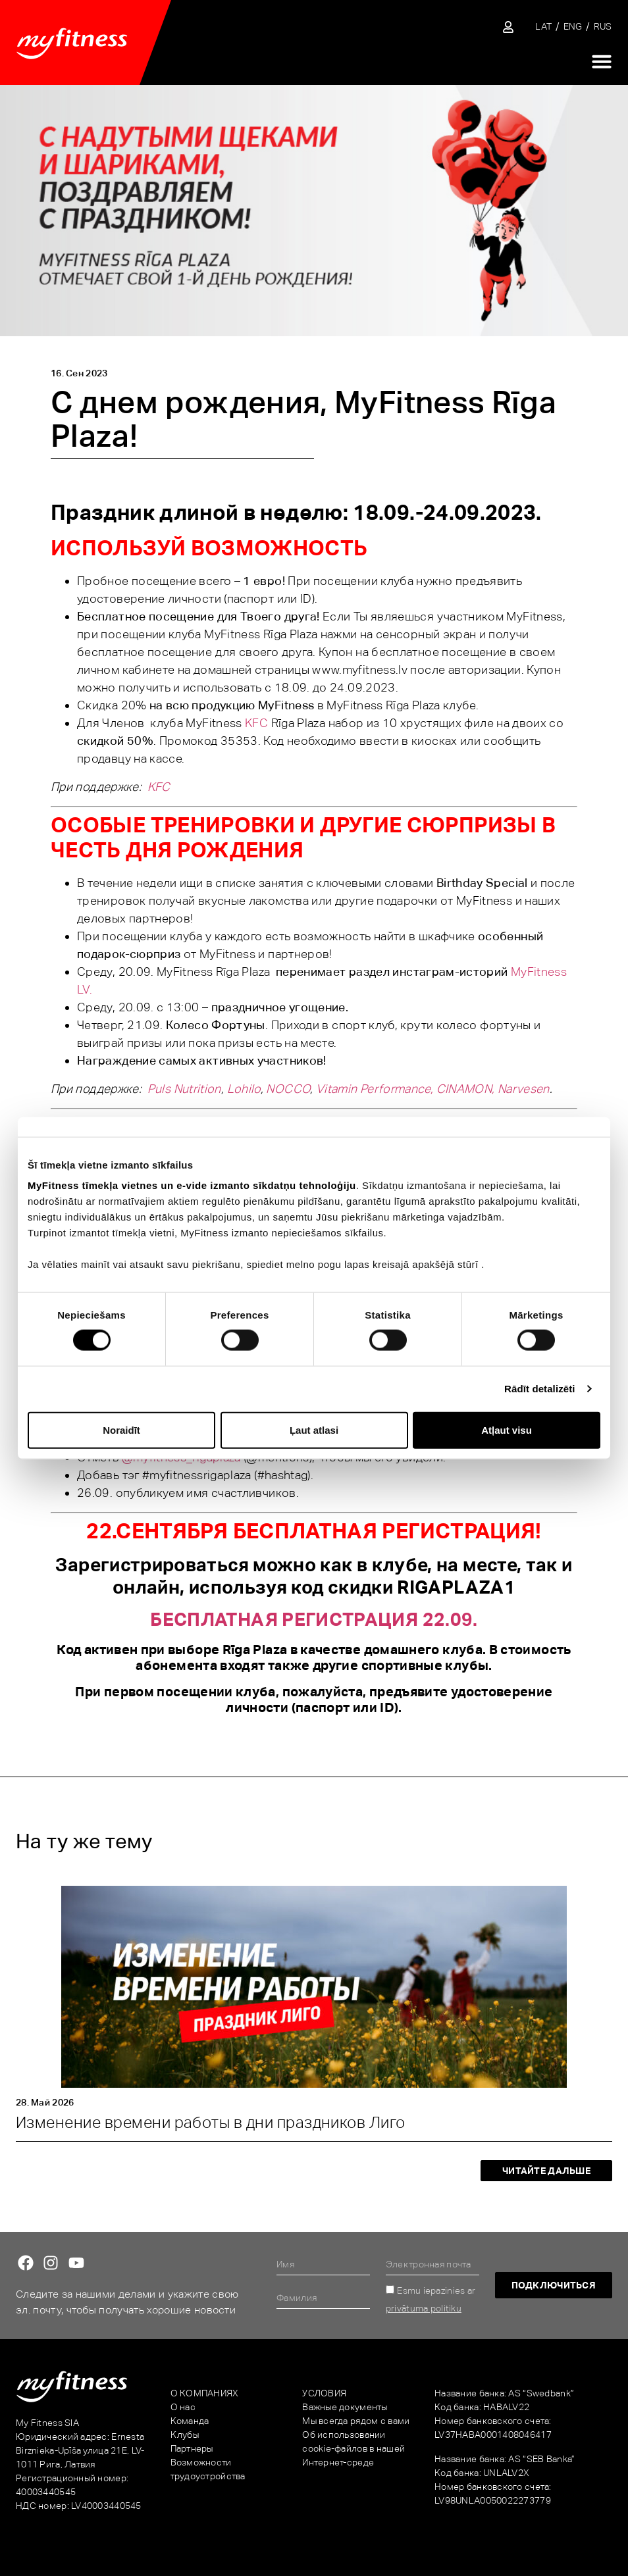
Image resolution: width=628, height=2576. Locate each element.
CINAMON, (465, 1089)
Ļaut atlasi (314, 1429)
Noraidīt (121, 1429)
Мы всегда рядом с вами (355, 2420)
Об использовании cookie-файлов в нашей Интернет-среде (353, 2448)
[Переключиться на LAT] (543, 27)
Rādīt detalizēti (539, 1388)
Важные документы (344, 2407)
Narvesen (524, 1089)
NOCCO (288, 1089)
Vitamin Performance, (374, 1089)
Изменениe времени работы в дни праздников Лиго (211, 2122)
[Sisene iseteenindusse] (508, 27)
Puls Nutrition (184, 1089)
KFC (256, 723)
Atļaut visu (506, 1429)
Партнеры (191, 2448)
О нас (183, 2407)
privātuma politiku (423, 2308)
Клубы (184, 2434)
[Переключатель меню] (601, 61)
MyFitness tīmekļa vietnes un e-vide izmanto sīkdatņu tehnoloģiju (192, 1185)
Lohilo (244, 1089)
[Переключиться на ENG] (573, 27)
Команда (189, 2420)
